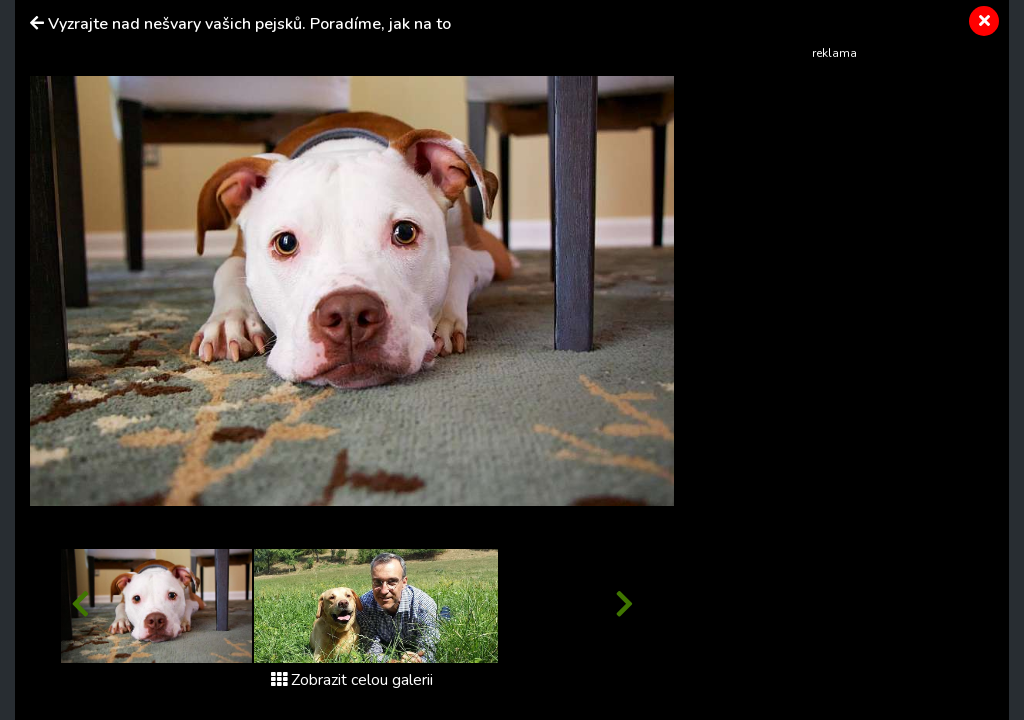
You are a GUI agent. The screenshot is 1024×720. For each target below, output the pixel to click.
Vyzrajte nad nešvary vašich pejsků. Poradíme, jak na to (249, 24)
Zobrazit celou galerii (352, 680)
